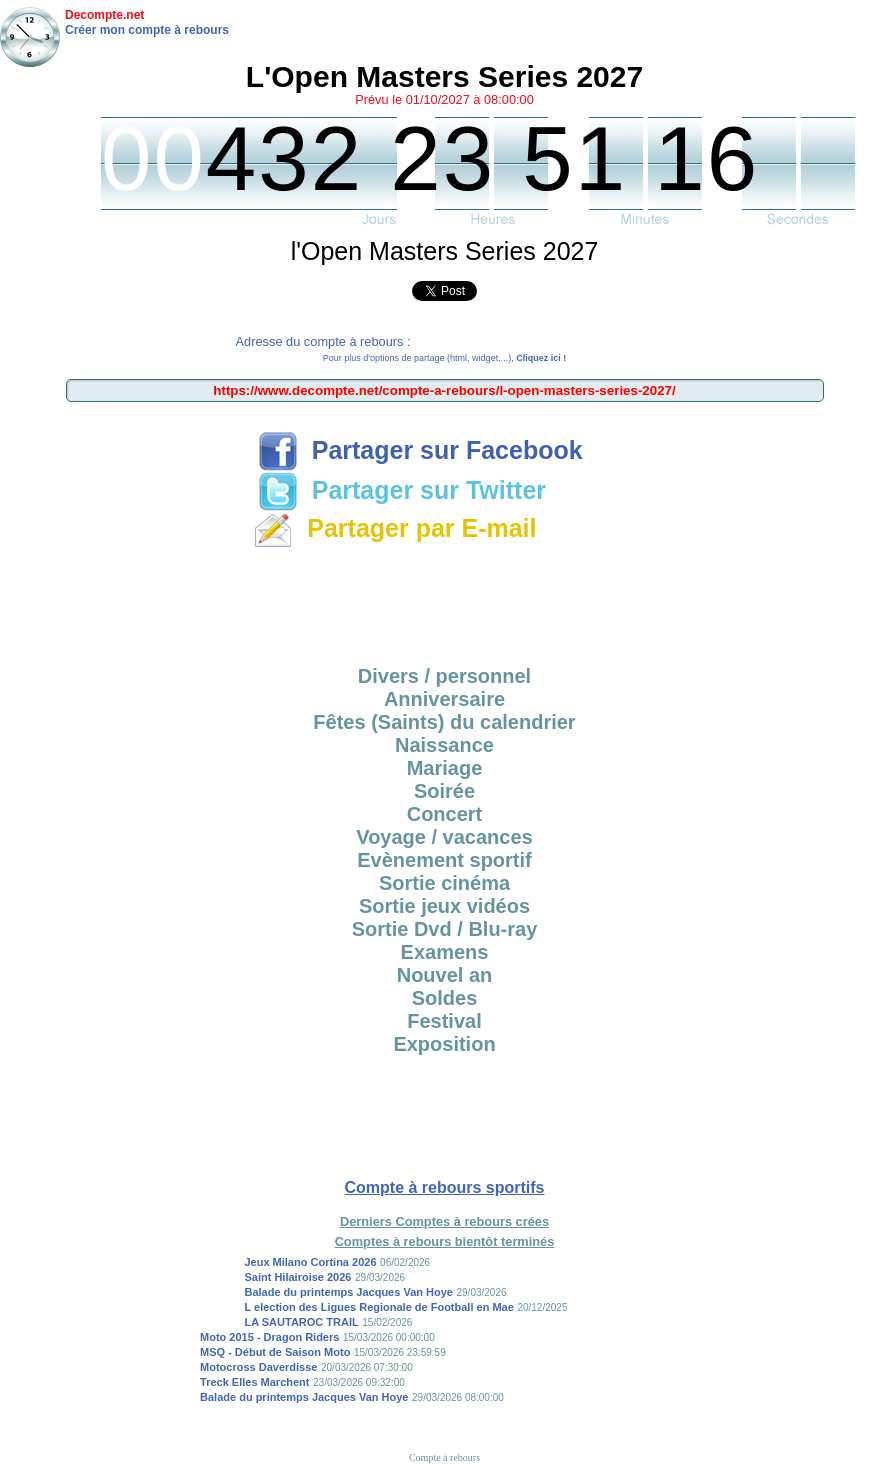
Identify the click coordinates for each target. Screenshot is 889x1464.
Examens (445, 952)
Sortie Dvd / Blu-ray (445, 929)
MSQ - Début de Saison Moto (275, 1352)
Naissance (444, 745)
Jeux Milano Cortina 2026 (310, 1262)
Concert (445, 814)
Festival (444, 1021)
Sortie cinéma (444, 883)
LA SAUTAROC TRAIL (301, 1322)
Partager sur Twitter (402, 490)
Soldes (445, 998)
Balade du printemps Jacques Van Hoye (348, 1292)
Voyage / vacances (444, 837)
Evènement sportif (444, 860)
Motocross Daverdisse (258, 1367)
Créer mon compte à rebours (147, 30)
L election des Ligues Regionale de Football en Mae (378, 1307)
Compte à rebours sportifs (444, 1187)
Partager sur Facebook (420, 450)
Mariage (445, 768)
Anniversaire (444, 699)
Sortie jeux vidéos (444, 906)
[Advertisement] (445, 600)
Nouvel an (445, 975)
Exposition (444, 1044)
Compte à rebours (444, 1457)
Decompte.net (104, 15)
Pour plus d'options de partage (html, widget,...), (444, 358)
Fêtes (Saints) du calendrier (444, 722)
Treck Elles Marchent (254, 1382)
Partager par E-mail (394, 528)
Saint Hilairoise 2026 (297, 1277)
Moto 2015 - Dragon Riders (269, 1337)
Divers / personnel (444, 676)
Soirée (444, 791)
